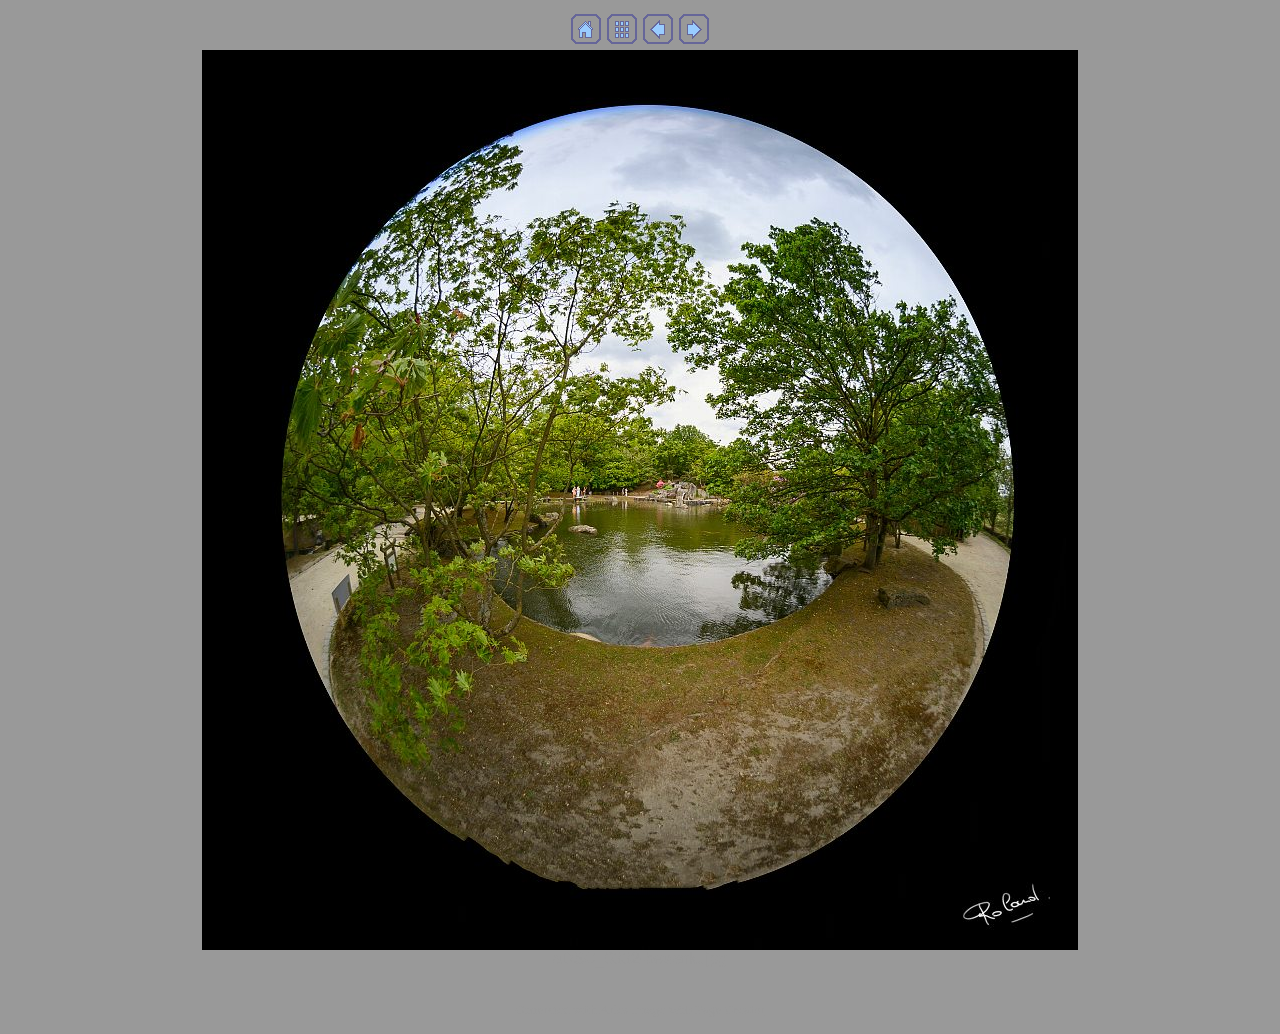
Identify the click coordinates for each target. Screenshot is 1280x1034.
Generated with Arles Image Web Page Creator (640, 1009)
